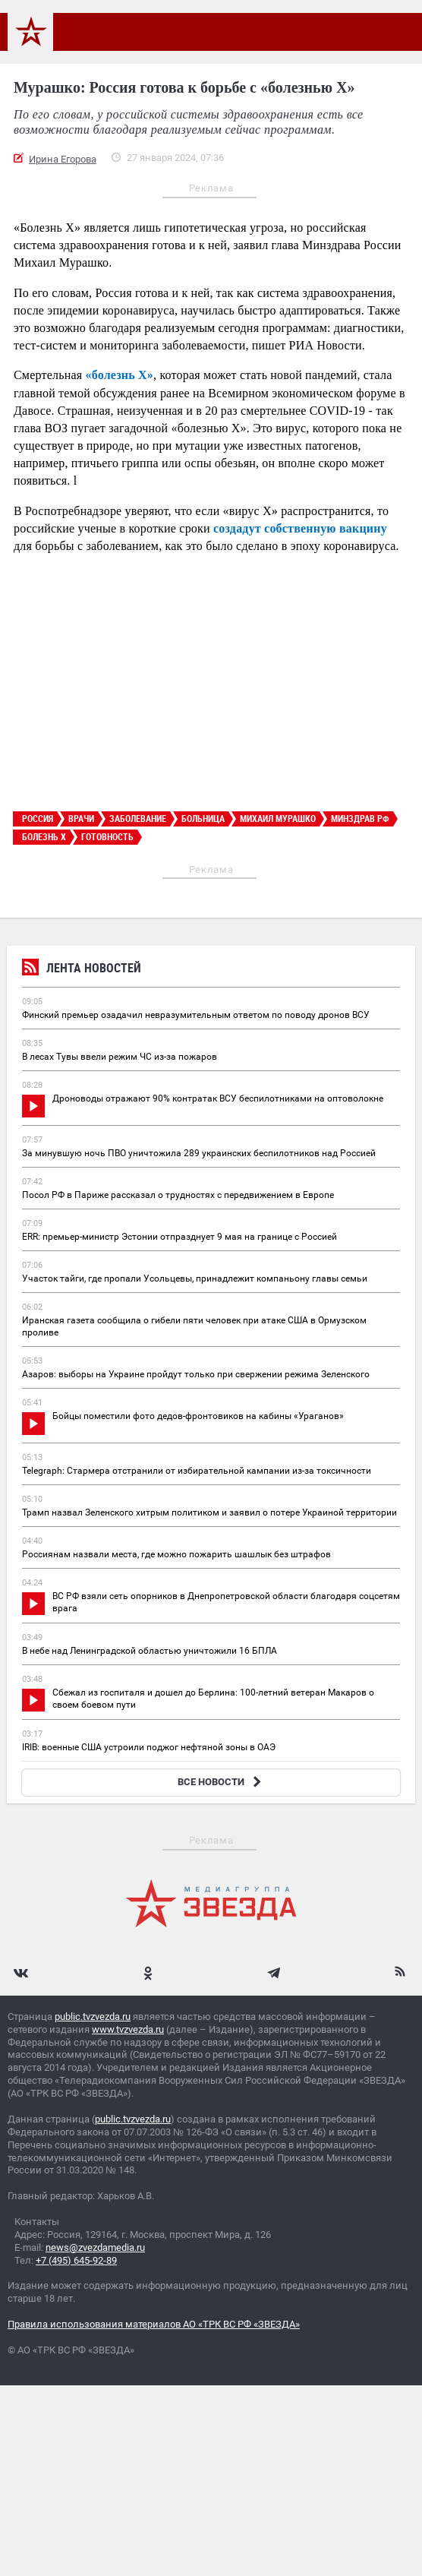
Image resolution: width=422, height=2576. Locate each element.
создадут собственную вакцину (300, 528)
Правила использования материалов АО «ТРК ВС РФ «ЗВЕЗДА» (154, 2324)
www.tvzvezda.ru (128, 2029)
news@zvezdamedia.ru (95, 2247)
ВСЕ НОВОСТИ (221, 1781)
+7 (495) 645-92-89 (76, 2260)
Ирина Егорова (62, 159)
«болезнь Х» (117, 374)
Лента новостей (81, 970)
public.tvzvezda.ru (93, 2016)
